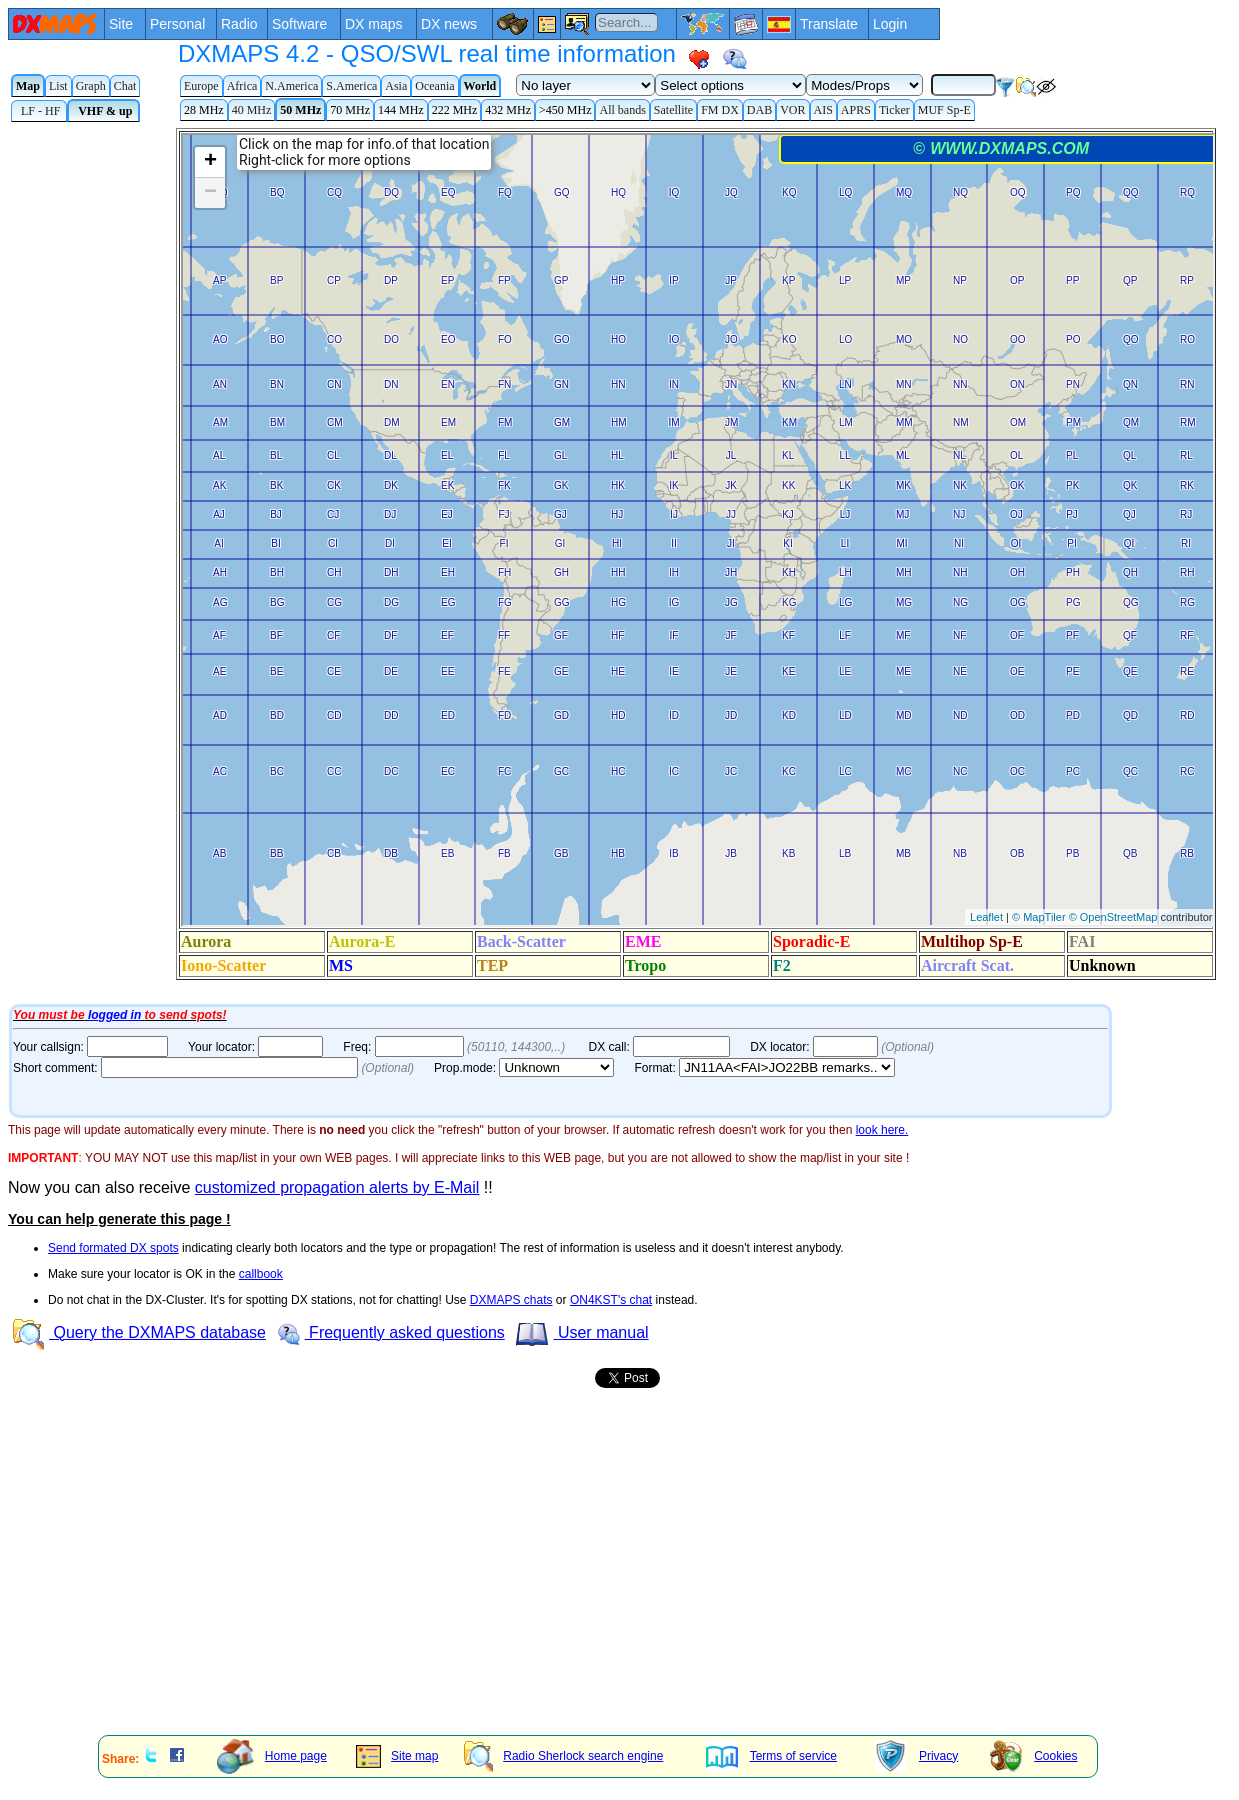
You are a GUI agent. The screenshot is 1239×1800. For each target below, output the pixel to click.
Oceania (434, 86)
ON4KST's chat (611, 1300)
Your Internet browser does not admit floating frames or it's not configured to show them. (623, 563)
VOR (792, 110)
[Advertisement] (608, 1581)
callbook (261, 1274)
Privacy (916, 1756)
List (58, 86)
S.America (351, 86)
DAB (759, 110)
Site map (397, 1756)
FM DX (720, 110)
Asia (396, 86)
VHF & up (103, 111)
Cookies (1033, 1756)
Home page (272, 1756)
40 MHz (252, 110)
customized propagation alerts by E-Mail (337, 1187)
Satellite (673, 110)
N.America (291, 86)
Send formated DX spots (113, 1248)
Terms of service (771, 1756)
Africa (242, 86)
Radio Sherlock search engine (563, 1756)
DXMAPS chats (511, 1300)
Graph (91, 86)
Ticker (894, 110)
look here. (882, 1130)
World (480, 86)
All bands (622, 110)
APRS (856, 110)
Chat (125, 86)
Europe (201, 86)
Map (28, 86)
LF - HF (39, 111)
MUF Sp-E (944, 110)
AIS (823, 110)
